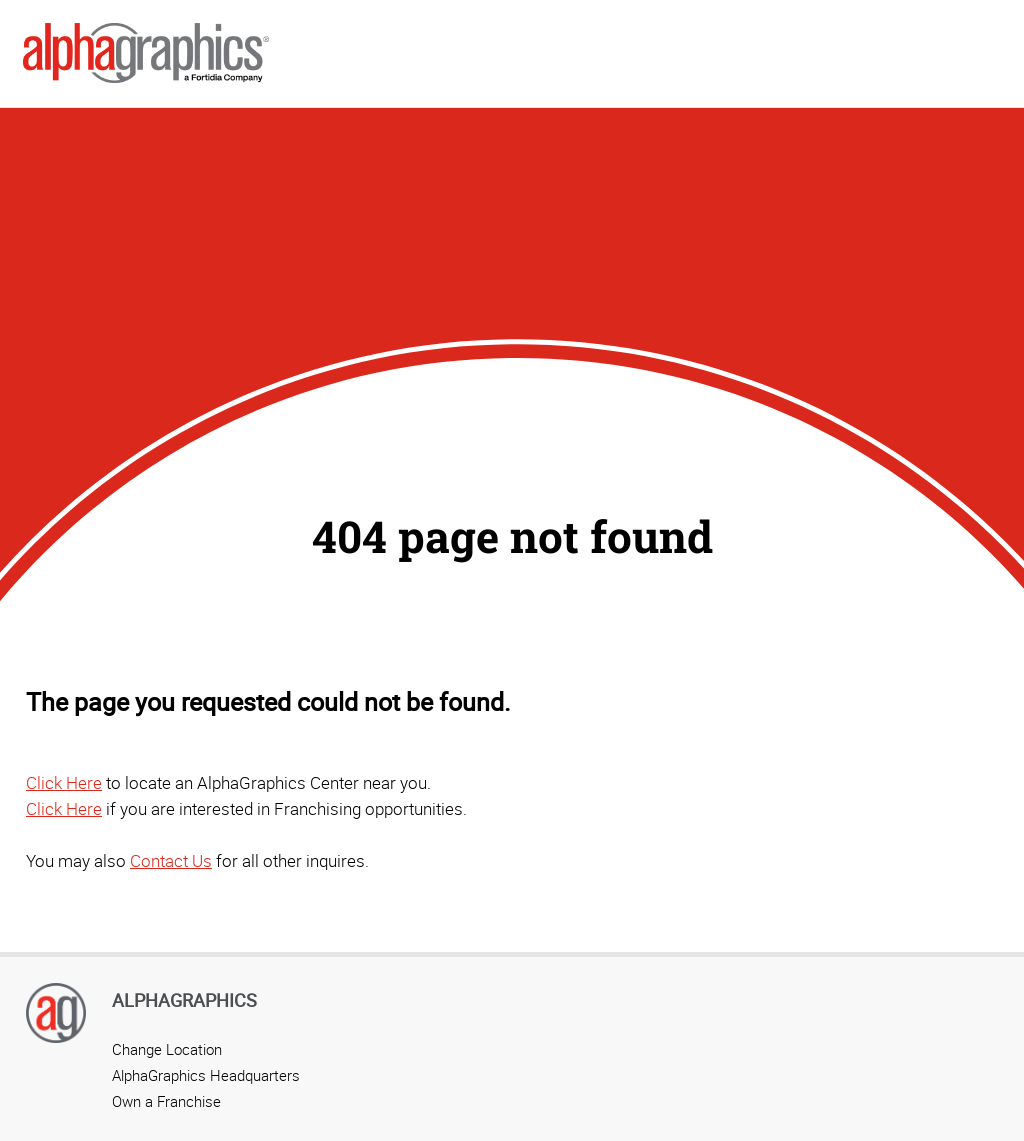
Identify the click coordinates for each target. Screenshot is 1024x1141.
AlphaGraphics (184, 1000)
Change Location (167, 1049)
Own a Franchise (166, 1101)
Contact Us (171, 860)
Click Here (64, 782)
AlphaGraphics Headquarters (206, 1075)
